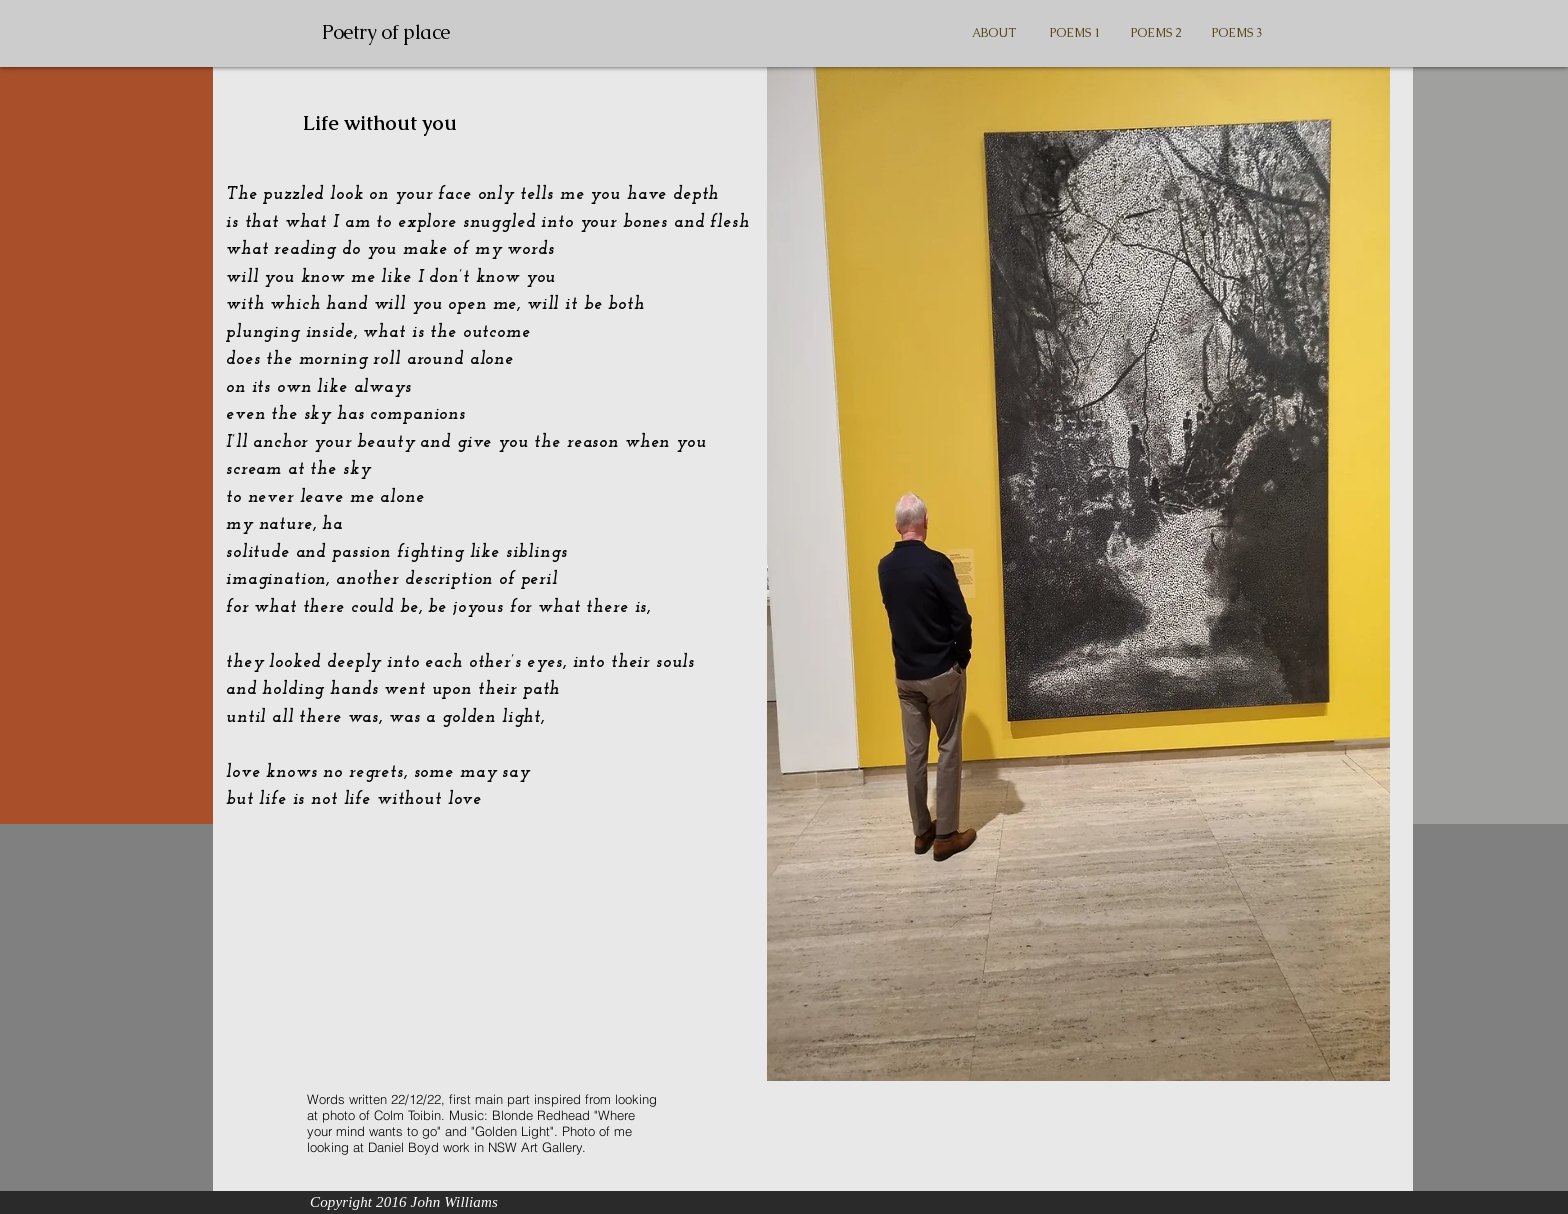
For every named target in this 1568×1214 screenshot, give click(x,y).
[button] (1075, 33)
